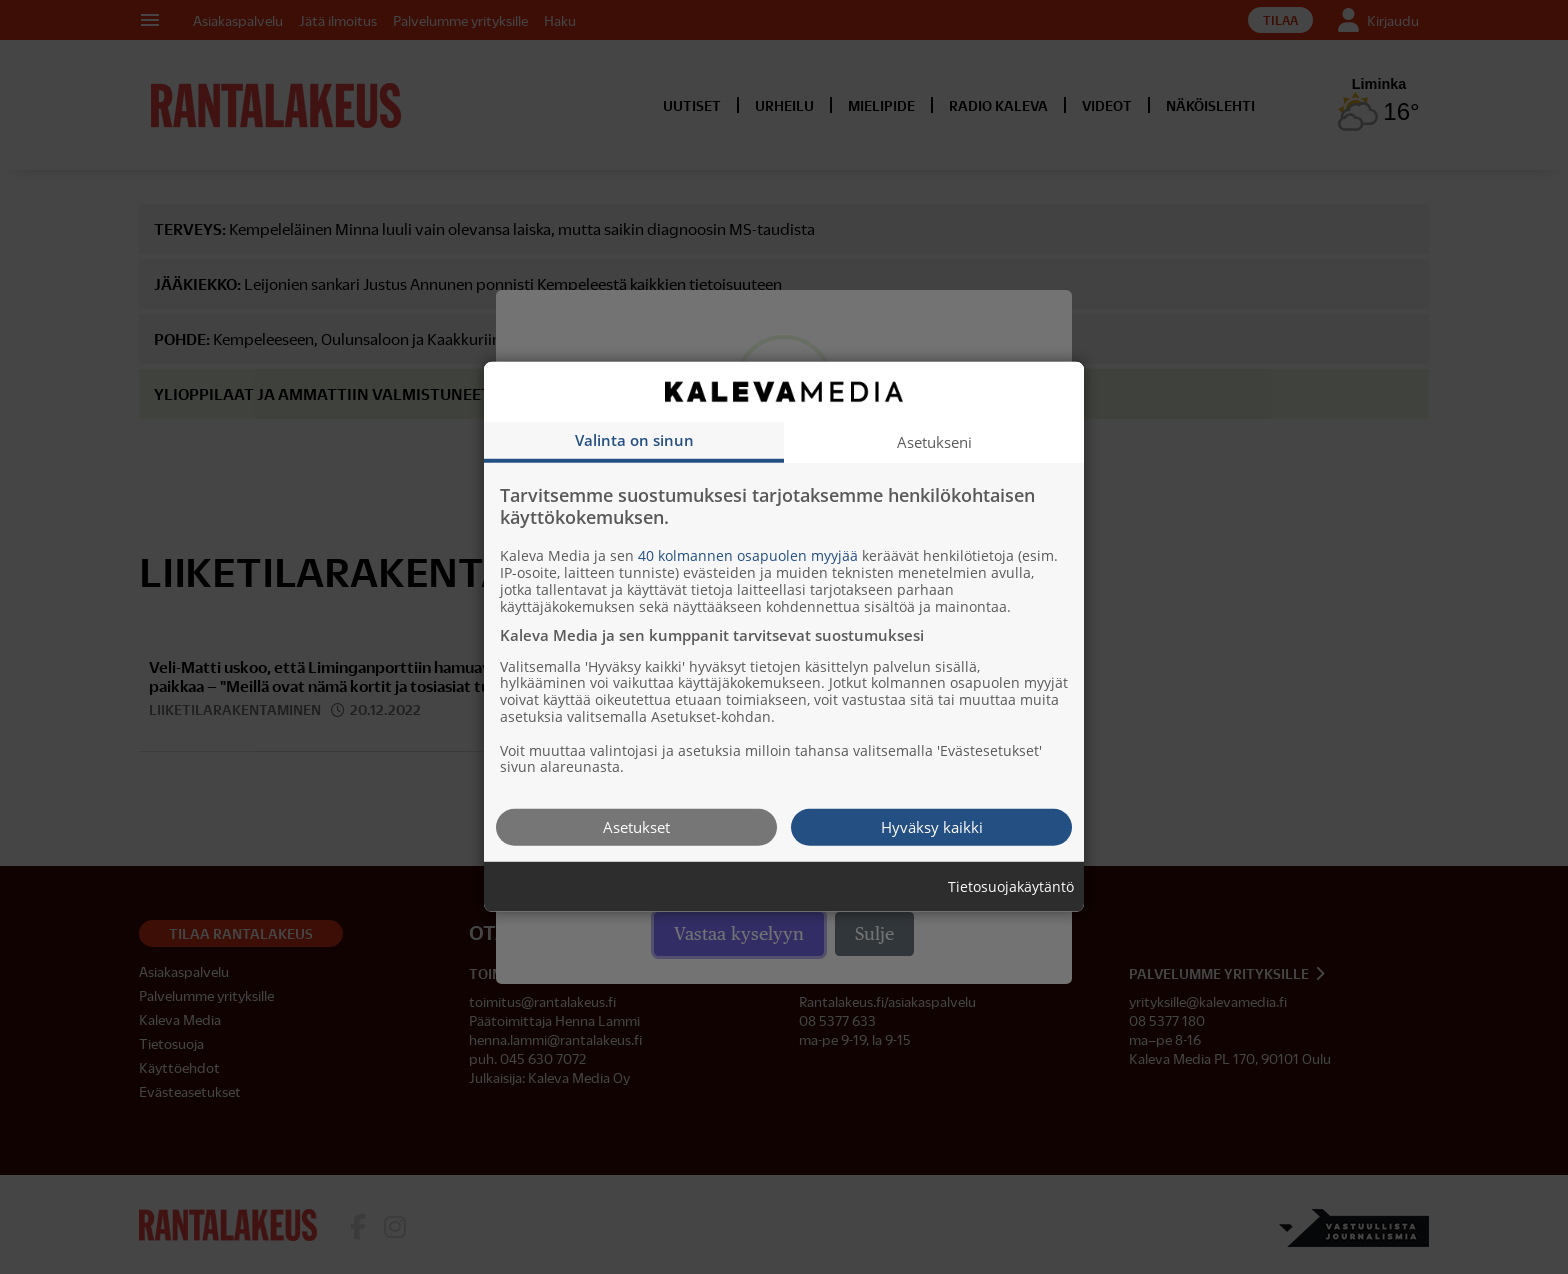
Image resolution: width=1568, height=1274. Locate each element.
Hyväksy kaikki (932, 827)
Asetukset (636, 827)
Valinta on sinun (634, 440)
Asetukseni (934, 442)
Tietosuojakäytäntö (1011, 887)
